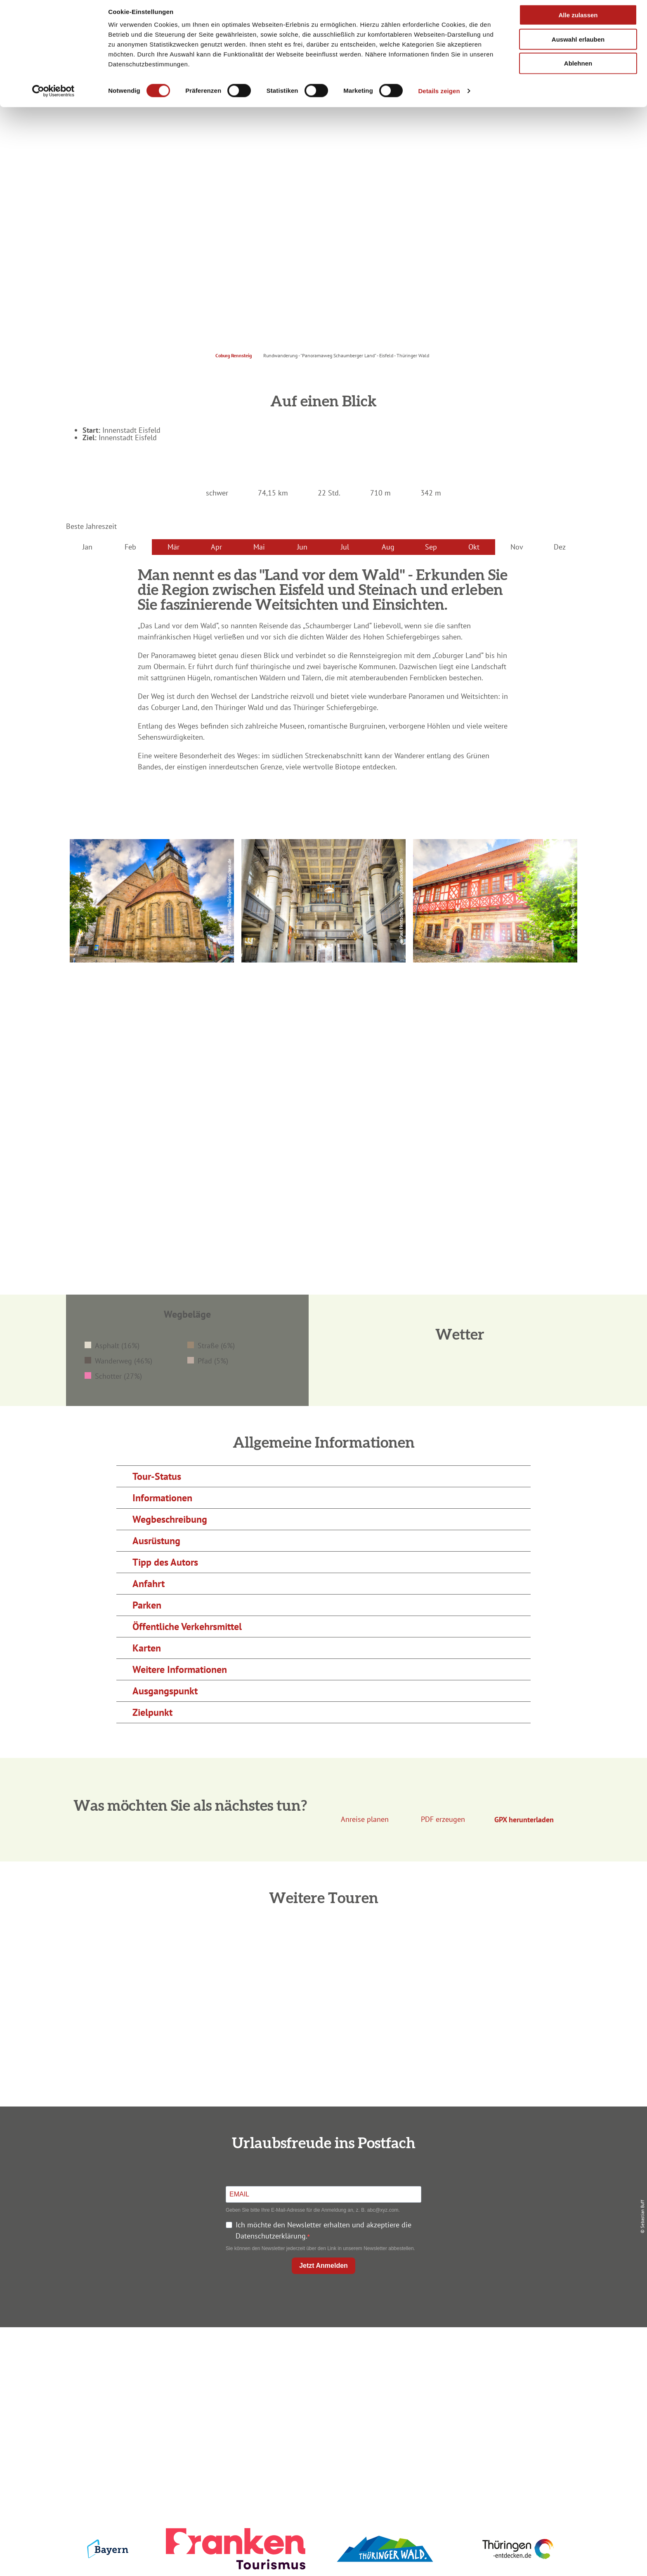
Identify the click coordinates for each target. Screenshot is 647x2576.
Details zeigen (439, 96)
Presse (493, 2384)
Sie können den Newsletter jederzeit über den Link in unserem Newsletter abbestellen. (320, 2248)
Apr (216, 547)
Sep (431, 547)
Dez (560, 547)
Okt (473, 547)
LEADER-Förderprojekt (493, 2413)
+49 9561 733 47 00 (158, 2404)
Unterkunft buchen (322, 2369)
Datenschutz (493, 2369)
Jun (302, 547)
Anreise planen (322, 2354)
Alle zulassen (577, 20)
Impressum (493, 2354)
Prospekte (322, 2384)
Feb (130, 547)
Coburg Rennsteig (233, 355)
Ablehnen (578, 69)
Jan (87, 547)
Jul (345, 547)
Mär (173, 547)
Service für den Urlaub (493, 2399)
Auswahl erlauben (578, 44)
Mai (259, 547)
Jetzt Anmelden (323, 2265)
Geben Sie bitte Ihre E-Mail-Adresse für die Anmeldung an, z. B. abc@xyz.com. (313, 2210)
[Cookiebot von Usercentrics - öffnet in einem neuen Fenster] (53, 96)
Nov (516, 547)
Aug (388, 547)
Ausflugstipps (322, 2399)
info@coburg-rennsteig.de (162, 2415)
